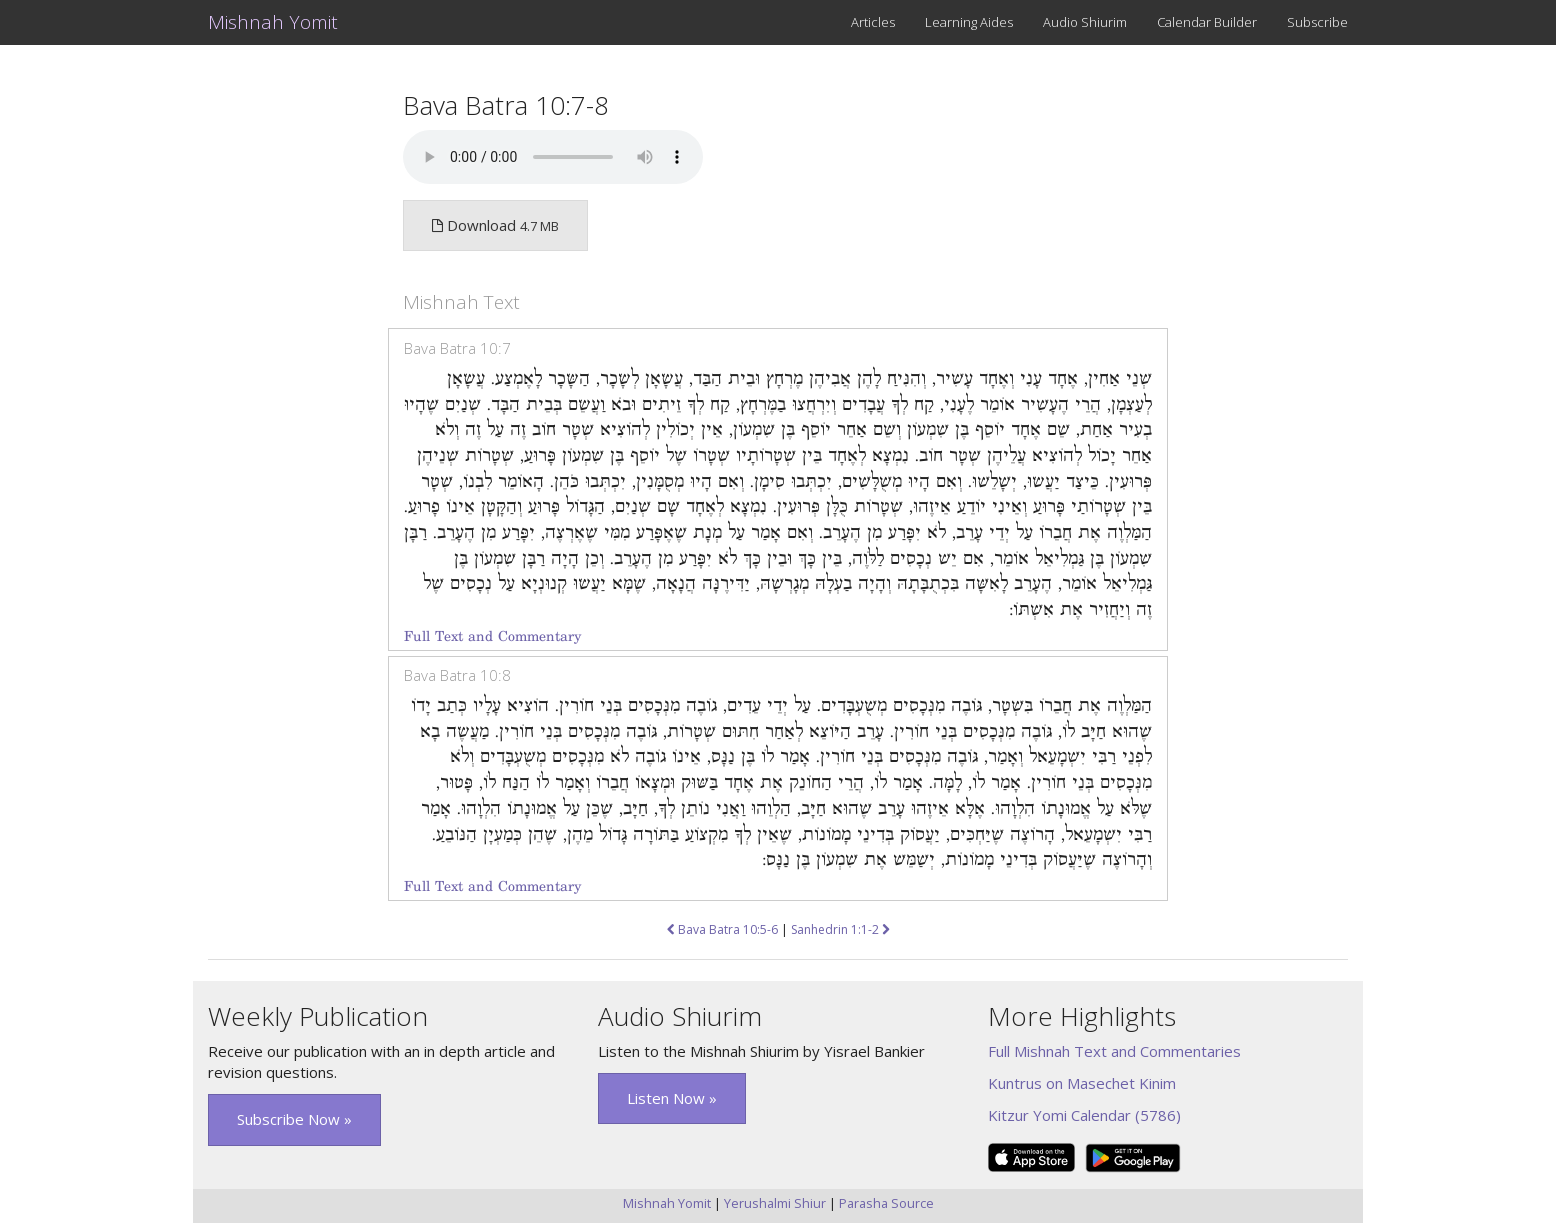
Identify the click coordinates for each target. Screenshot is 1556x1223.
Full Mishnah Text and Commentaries (1114, 1051)
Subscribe (1317, 22)
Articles (873, 22)
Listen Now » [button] (672, 1098)
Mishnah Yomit (273, 22)
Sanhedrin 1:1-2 (840, 929)
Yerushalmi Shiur (775, 1203)
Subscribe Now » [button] (294, 1119)
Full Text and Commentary (492, 636)
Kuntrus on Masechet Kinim (1082, 1083)
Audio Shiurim (1085, 22)
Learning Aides (969, 22)
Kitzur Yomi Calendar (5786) (1084, 1115)
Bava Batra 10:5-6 (722, 929)
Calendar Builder (1207, 22)
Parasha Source (886, 1203)
